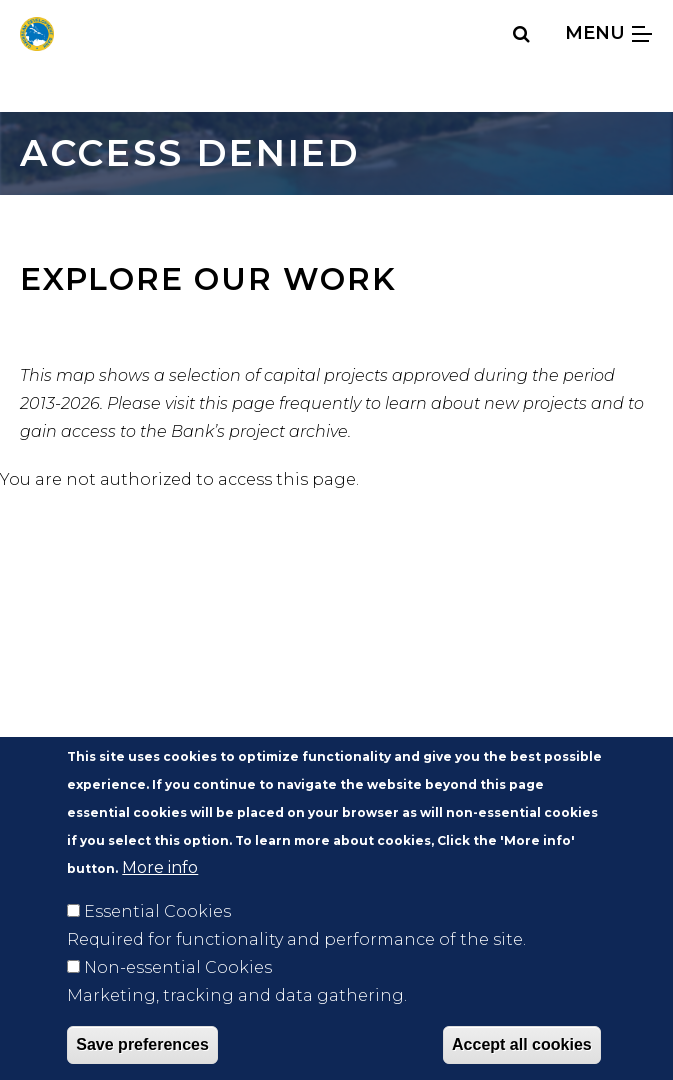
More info (160, 895)
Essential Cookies (157, 939)
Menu (608, 32)
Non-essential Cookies (178, 995)
